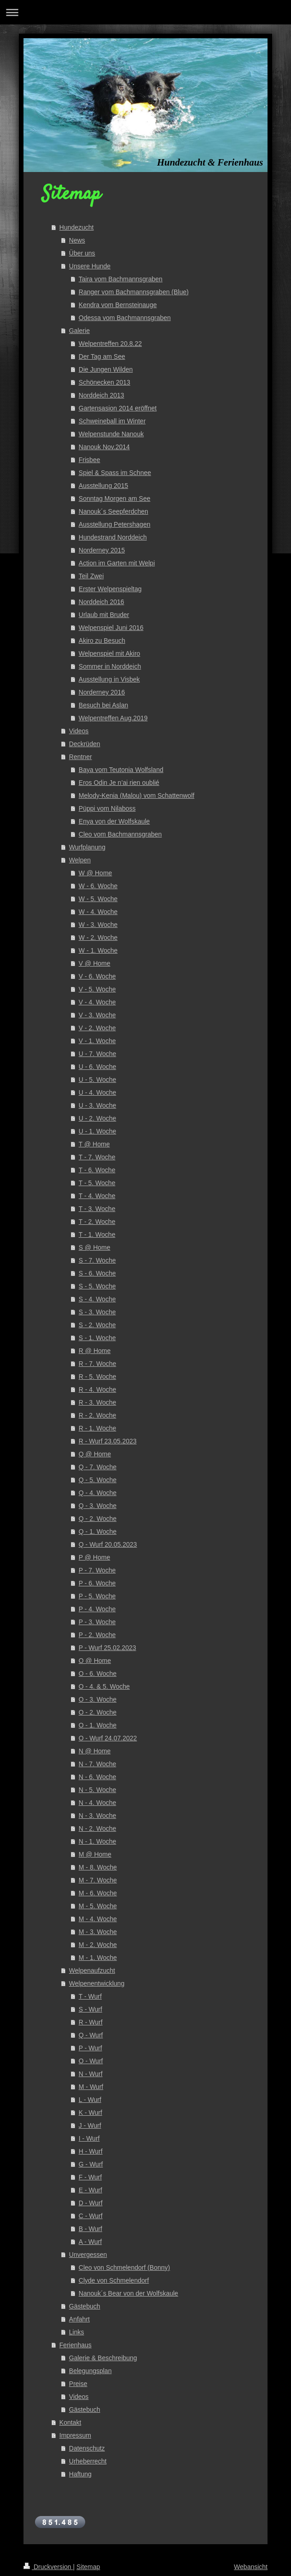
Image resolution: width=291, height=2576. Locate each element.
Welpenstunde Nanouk (111, 434)
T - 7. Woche (97, 1157)
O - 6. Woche (97, 1673)
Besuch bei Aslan (103, 705)
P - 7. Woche (97, 1570)
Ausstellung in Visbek (109, 679)
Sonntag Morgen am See (115, 498)
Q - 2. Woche (97, 1518)
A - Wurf (90, 2241)
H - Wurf (91, 2151)
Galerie (79, 330)
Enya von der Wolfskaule (114, 821)
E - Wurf (90, 2190)
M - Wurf (91, 2086)
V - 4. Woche (97, 1002)
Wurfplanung (87, 847)
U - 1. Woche (97, 1131)
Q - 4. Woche (97, 1492)
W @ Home (95, 873)
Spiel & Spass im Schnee (115, 472)
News (77, 240)
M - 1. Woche (98, 1957)
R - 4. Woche (97, 1389)
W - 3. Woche (98, 924)
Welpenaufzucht (92, 1970)
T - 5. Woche (97, 1183)
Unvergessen (88, 2254)
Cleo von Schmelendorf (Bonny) (124, 2267)
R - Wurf (91, 2022)
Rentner (80, 756)
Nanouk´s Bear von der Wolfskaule (128, 2293)
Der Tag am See (102, 356)
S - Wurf (90, 2009)
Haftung (80, 2474)
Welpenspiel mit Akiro (109, 653)
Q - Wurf (91, 2035)
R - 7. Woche (97, 1363)
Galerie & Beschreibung (103, 2358)
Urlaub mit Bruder (104, 614)
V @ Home (95, 963)
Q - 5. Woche (97, 1480)
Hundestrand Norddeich (113, 537)
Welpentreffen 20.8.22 (110, 343)
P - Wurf (90, 2048)
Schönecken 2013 (104, 382)
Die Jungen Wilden (106, 369)
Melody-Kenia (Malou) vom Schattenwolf (136, 795)
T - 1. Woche (97, 1234)
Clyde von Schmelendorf (114, 2280)
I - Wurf (89, 2138)
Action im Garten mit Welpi (117, 563)
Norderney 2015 (102, 550)
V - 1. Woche (97, 1041)
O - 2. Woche (97, 1712)
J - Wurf (90, 2125)
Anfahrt (79, 2319)
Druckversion (48, 2566)
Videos (79, 731)
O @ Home (95, 1660)
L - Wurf (90, 2099)
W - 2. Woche (98, 937)
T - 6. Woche (97, 1170)
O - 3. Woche (97, 1699)
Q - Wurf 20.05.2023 (108, 1544)
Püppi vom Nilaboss (107, 808)
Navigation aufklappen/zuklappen (145, 12)
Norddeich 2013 (101, 395)
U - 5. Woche (97, 1079)
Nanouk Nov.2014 (104, 447)
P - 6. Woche (97, 1583)
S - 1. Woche (97, 1337)
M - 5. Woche (98, 1906)
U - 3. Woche (97, 1105)
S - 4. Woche (97, 1299)
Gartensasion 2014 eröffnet (118, 408)
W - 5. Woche (98, 898)
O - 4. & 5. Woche (104, 1686)
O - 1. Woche (97, 1725)
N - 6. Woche (97, 1777)
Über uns (82, 253)
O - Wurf (91, 2061)
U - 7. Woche (97, 1053)
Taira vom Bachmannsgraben (121, 279)
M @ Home (95, 1854)
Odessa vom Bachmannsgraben (125, 317)
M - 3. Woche (98, 1931)
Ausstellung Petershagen (115, 524)
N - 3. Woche (97, 1815)
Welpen (80, 860)
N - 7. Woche (97, 1764)
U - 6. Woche (97, 1066)
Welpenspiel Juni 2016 (111, 627)
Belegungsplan (90, 2370)
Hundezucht (76, 227)
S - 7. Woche (97, 1260)
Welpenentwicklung (96, 1983)
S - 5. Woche (97, 1286)
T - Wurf (90, 1996)
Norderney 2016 (102, 692)
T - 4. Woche (97, 1195)
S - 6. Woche (97, 1273)
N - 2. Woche (97, 1828)
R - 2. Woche (97, 1415)
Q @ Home (95, 1454)
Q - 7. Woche (97, 1467)
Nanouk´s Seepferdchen (113, 511)
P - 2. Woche (97, 1634)
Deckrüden (84, 744)
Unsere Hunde (90, 266)
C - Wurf (91, 2216)
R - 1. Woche (97, 1428)
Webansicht (251, 2566)
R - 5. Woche (97, 1376)
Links (76, 2332)
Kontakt (70, 2422)
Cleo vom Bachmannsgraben (120, 834)
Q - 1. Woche (97, 1531)
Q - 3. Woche (97, 1505)
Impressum (75, 2435)
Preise (78, 2383)
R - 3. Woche (97, 1402)
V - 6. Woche (97, 976)
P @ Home (94, 1557)
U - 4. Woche (97, 1092)
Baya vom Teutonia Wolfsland (121, 769)
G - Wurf (91, 2164)
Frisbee (89, 459)
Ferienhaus (75, 2345)
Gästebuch (84, 2306)
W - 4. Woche (98, 911)
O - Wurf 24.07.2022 (108, 1738)
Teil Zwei (91, 576)
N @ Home (95, 1751)
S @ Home (95, 1247)
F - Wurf (90, 2177)
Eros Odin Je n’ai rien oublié (119, 782)
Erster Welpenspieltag (110, 589)
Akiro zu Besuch (102, 640)
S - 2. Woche (97, 1325)
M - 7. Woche (98, 1880)
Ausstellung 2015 (103, 485)
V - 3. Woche (97, 1015)
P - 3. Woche (97, 1622)
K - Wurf (90, 2112)
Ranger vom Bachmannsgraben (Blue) (134, 292)
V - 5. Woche (97, 989)
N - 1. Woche (97, 1841)
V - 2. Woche (97, 1028)
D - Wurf (91, 2203)
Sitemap (88, 2566)
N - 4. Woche (97, 1802)
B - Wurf (90, 2228)
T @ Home (94, 1144)
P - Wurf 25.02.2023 (107, 1647)
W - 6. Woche (98, 886)
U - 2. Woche (97, 1118)
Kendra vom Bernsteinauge (118, 305)
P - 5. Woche (97, 1596)
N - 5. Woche (97, 1789)
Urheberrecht (88, 2461)
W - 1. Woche (98, 950)
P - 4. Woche (97, 1609)
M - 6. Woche (98, 1893)
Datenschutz (87, 2448)
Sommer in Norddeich (110, 666)
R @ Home (95, 1350)
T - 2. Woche (97, 1221)
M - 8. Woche (98, 1867)
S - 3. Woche (97, 1312)
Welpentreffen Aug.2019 (113, 718)
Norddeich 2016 (101, 601)
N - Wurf (91, 2073)
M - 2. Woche (98, 1944)
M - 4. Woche (98, 1919)
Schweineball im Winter (112, 421)
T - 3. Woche (97, 1208)
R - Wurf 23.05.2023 (108, 1441)
